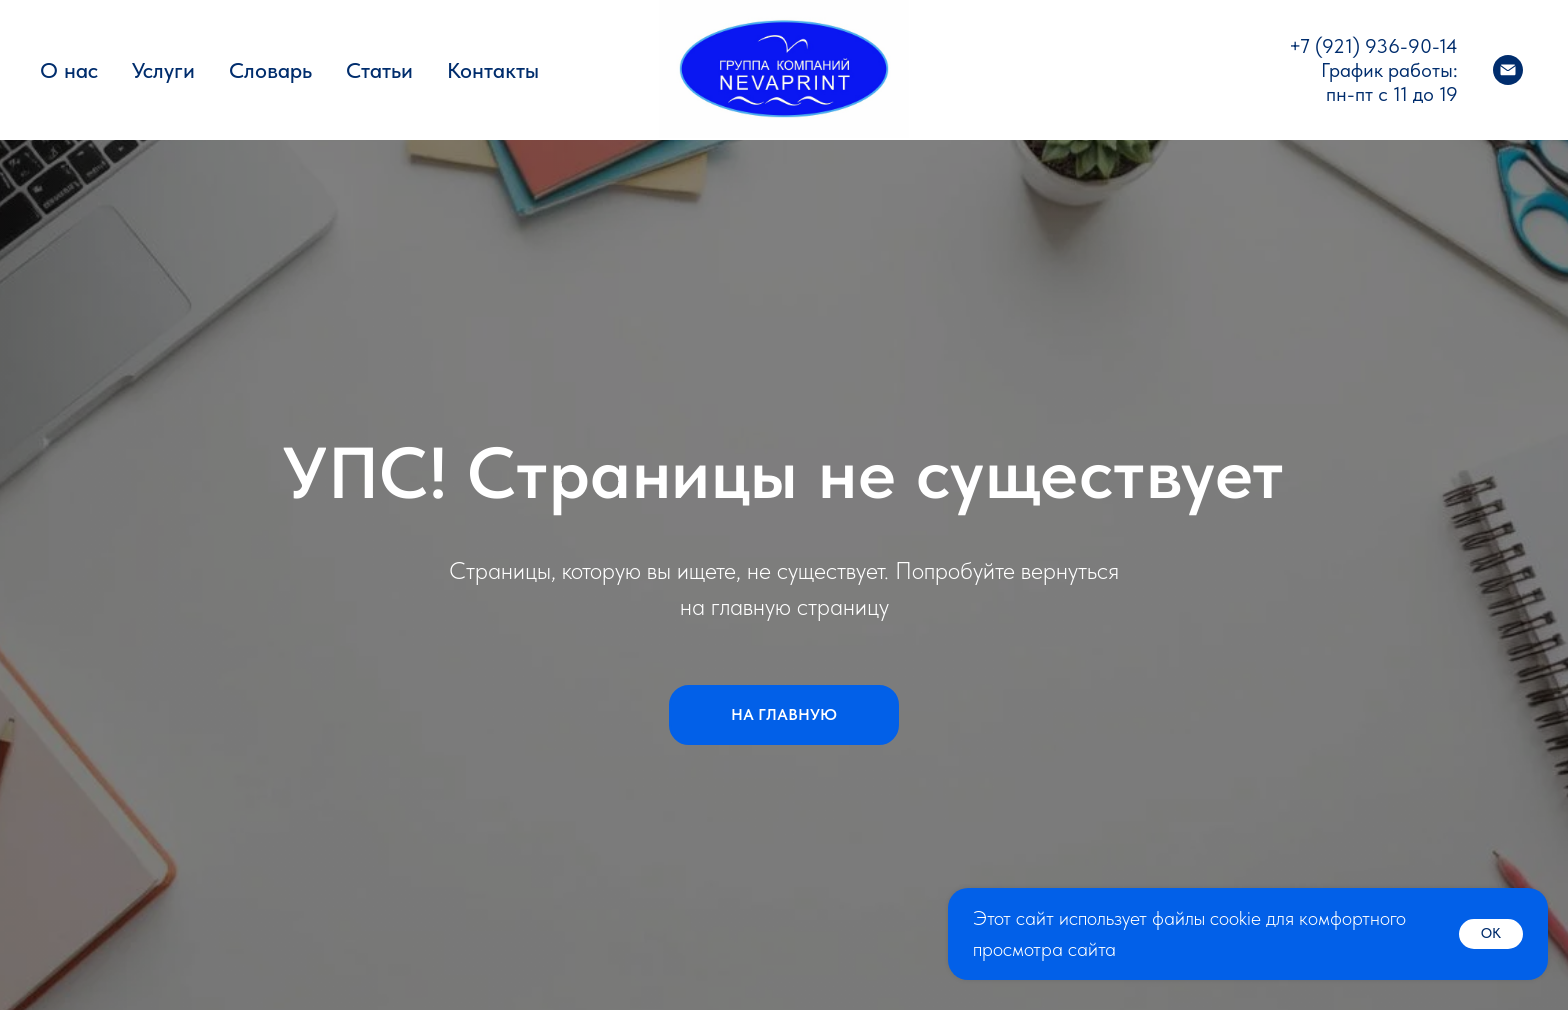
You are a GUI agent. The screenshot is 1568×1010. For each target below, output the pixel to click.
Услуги (163, 70)
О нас (69, 70)
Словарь (270, 70)
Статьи (379, 70)
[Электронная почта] (1508, 70)
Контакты (493, 70)
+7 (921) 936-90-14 (1373, 46)
